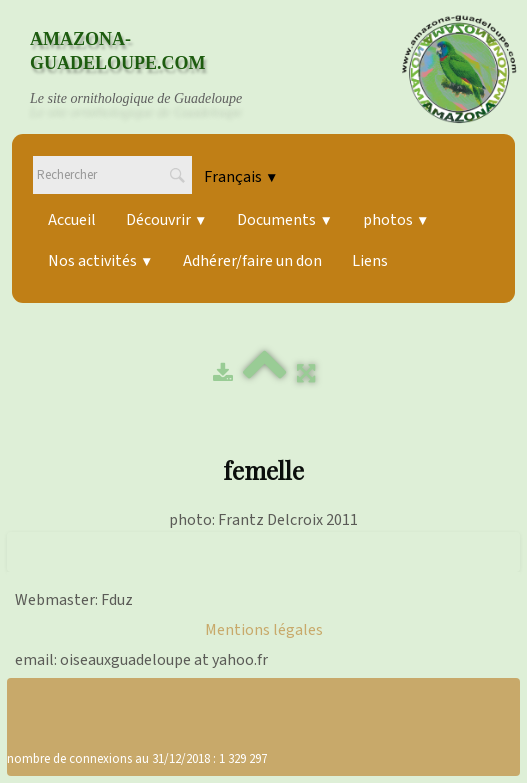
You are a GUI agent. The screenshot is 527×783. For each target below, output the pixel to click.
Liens (370, 261)
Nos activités (100, 261)
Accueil (72, 220)
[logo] (155, 69)
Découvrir (166, 220)
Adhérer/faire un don (252, 261)
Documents (284, 220)
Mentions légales (264, 630)
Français (241, 177)
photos (396, 220)
